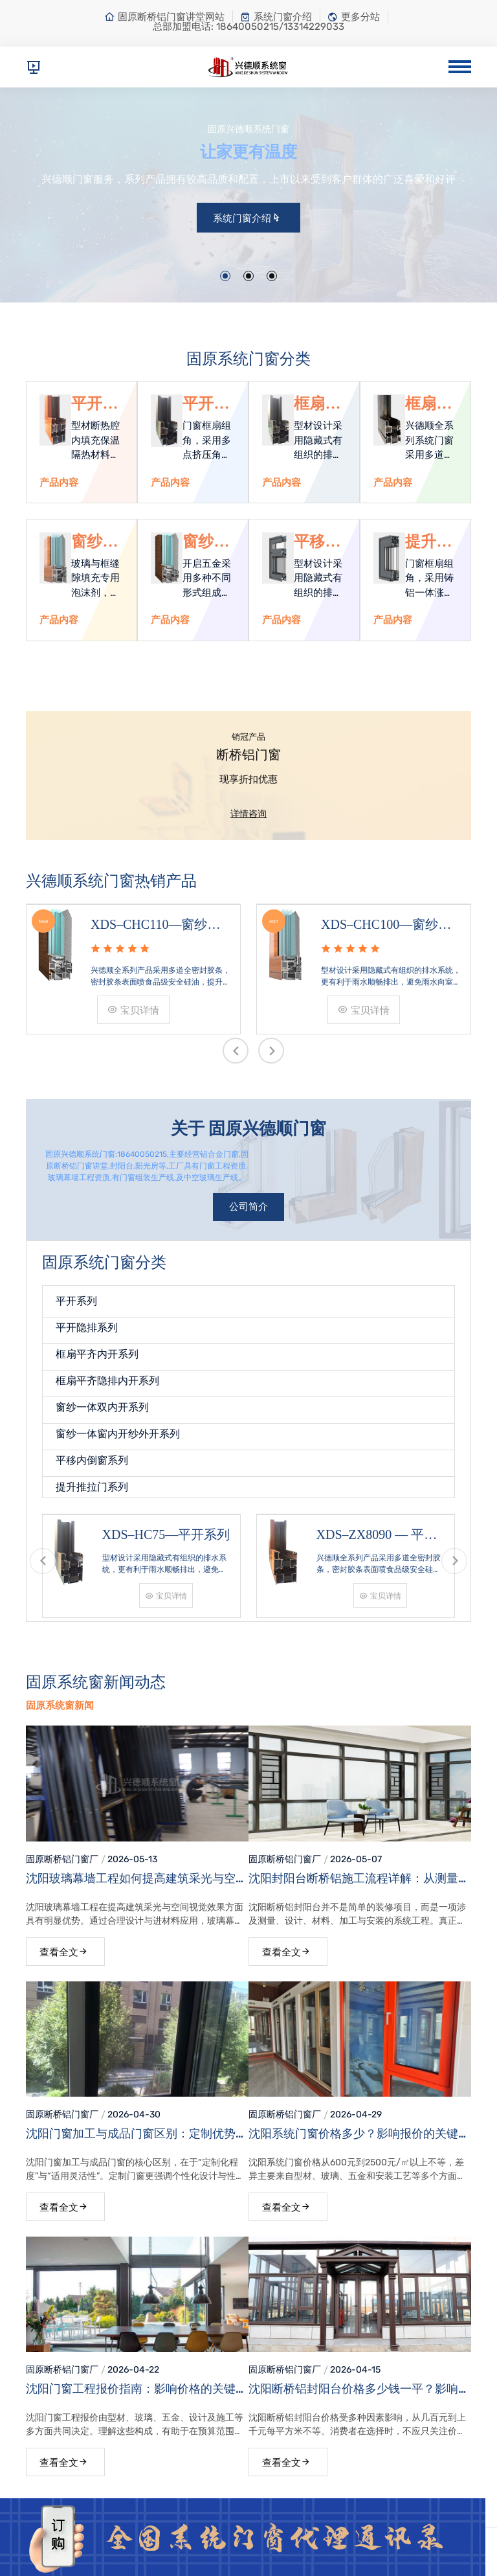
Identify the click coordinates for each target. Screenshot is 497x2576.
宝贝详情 (133, 1010)
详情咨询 (248, 813)
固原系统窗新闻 (60, 1705)
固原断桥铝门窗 (57, 1859)
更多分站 (353, 17)
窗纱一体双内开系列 (94, 542)
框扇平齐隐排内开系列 (428, 404)
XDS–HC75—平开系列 (166, 1534)
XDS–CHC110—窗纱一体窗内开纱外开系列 (155, 925)
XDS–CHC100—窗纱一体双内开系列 (386, 925)
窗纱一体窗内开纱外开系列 (205, 542)
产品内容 (58, 482)
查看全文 (63, 1952)
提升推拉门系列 (428, 542)
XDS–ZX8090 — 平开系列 (376, 1535)
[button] (225, 276)
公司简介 (248, 1207)
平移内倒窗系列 (317, 542)
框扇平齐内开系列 (317, 404)
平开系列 (94, 404)
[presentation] (235, 1051)
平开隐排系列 (205, 404)
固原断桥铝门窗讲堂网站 (164, 17)
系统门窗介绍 (276, 17)
